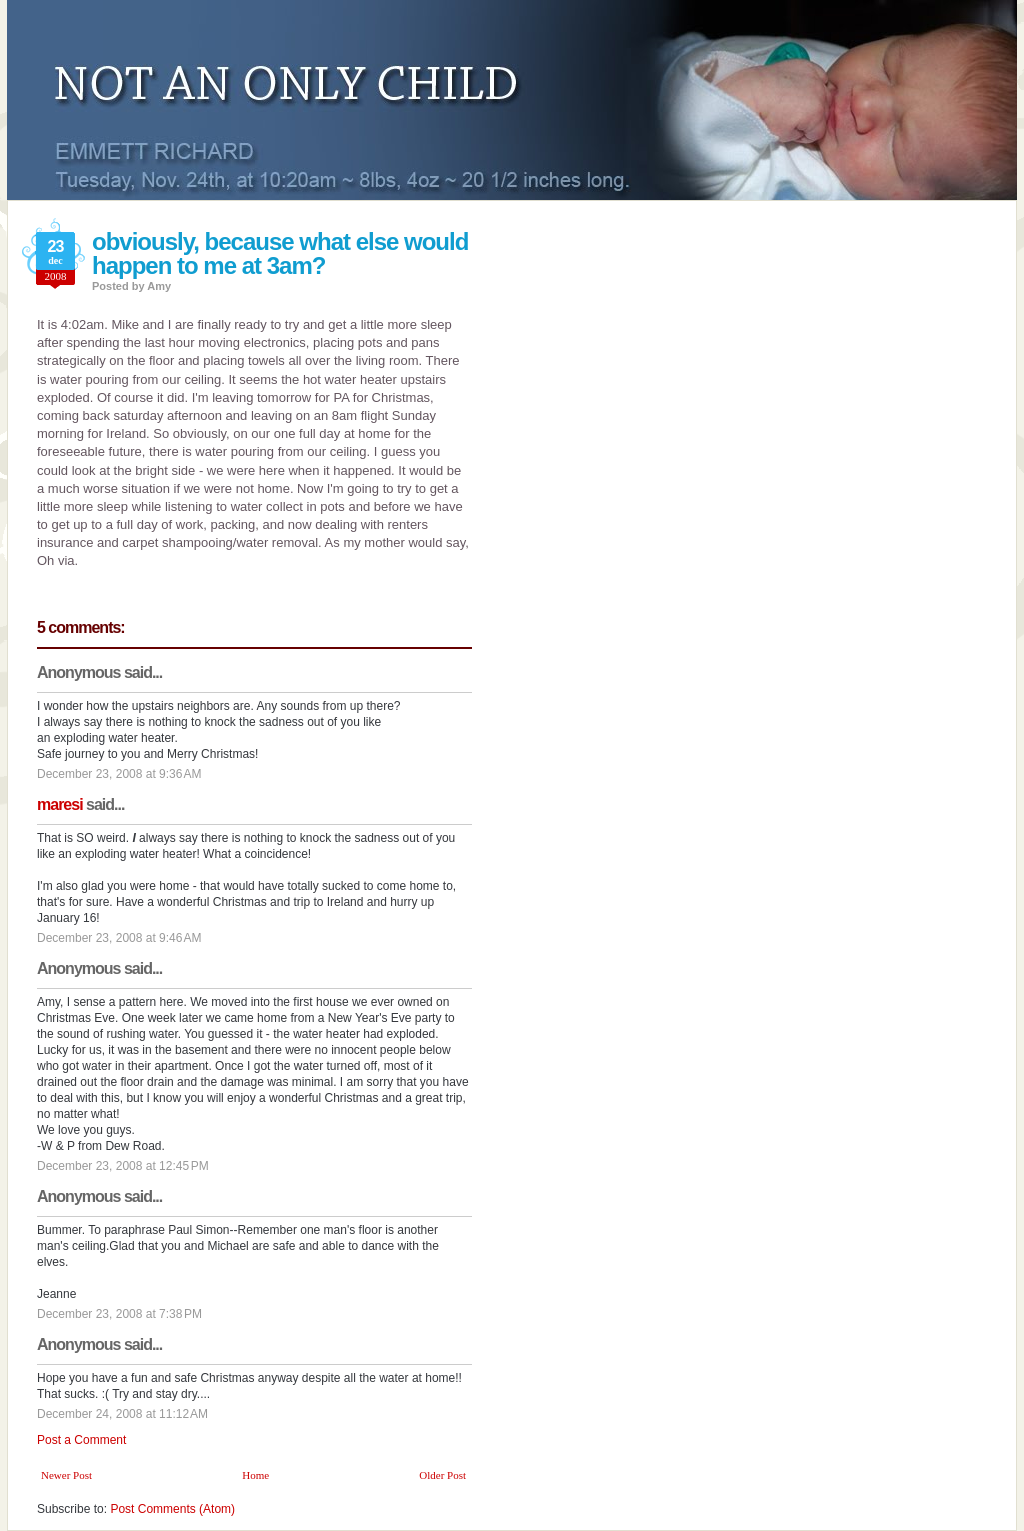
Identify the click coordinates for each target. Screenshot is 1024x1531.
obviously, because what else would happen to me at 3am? (280, 253)
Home (255, 1475)
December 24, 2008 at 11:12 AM (122, 1414)
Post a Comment (81, 1440)
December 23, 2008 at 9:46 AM (119, 938)
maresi (60, 804)
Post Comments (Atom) (172, 1509)
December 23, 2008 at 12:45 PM (123, 1166)
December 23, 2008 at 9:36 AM (119, 774)
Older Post (442, 1475)
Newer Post (66, 1475)
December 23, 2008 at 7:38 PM (119, 1314)
